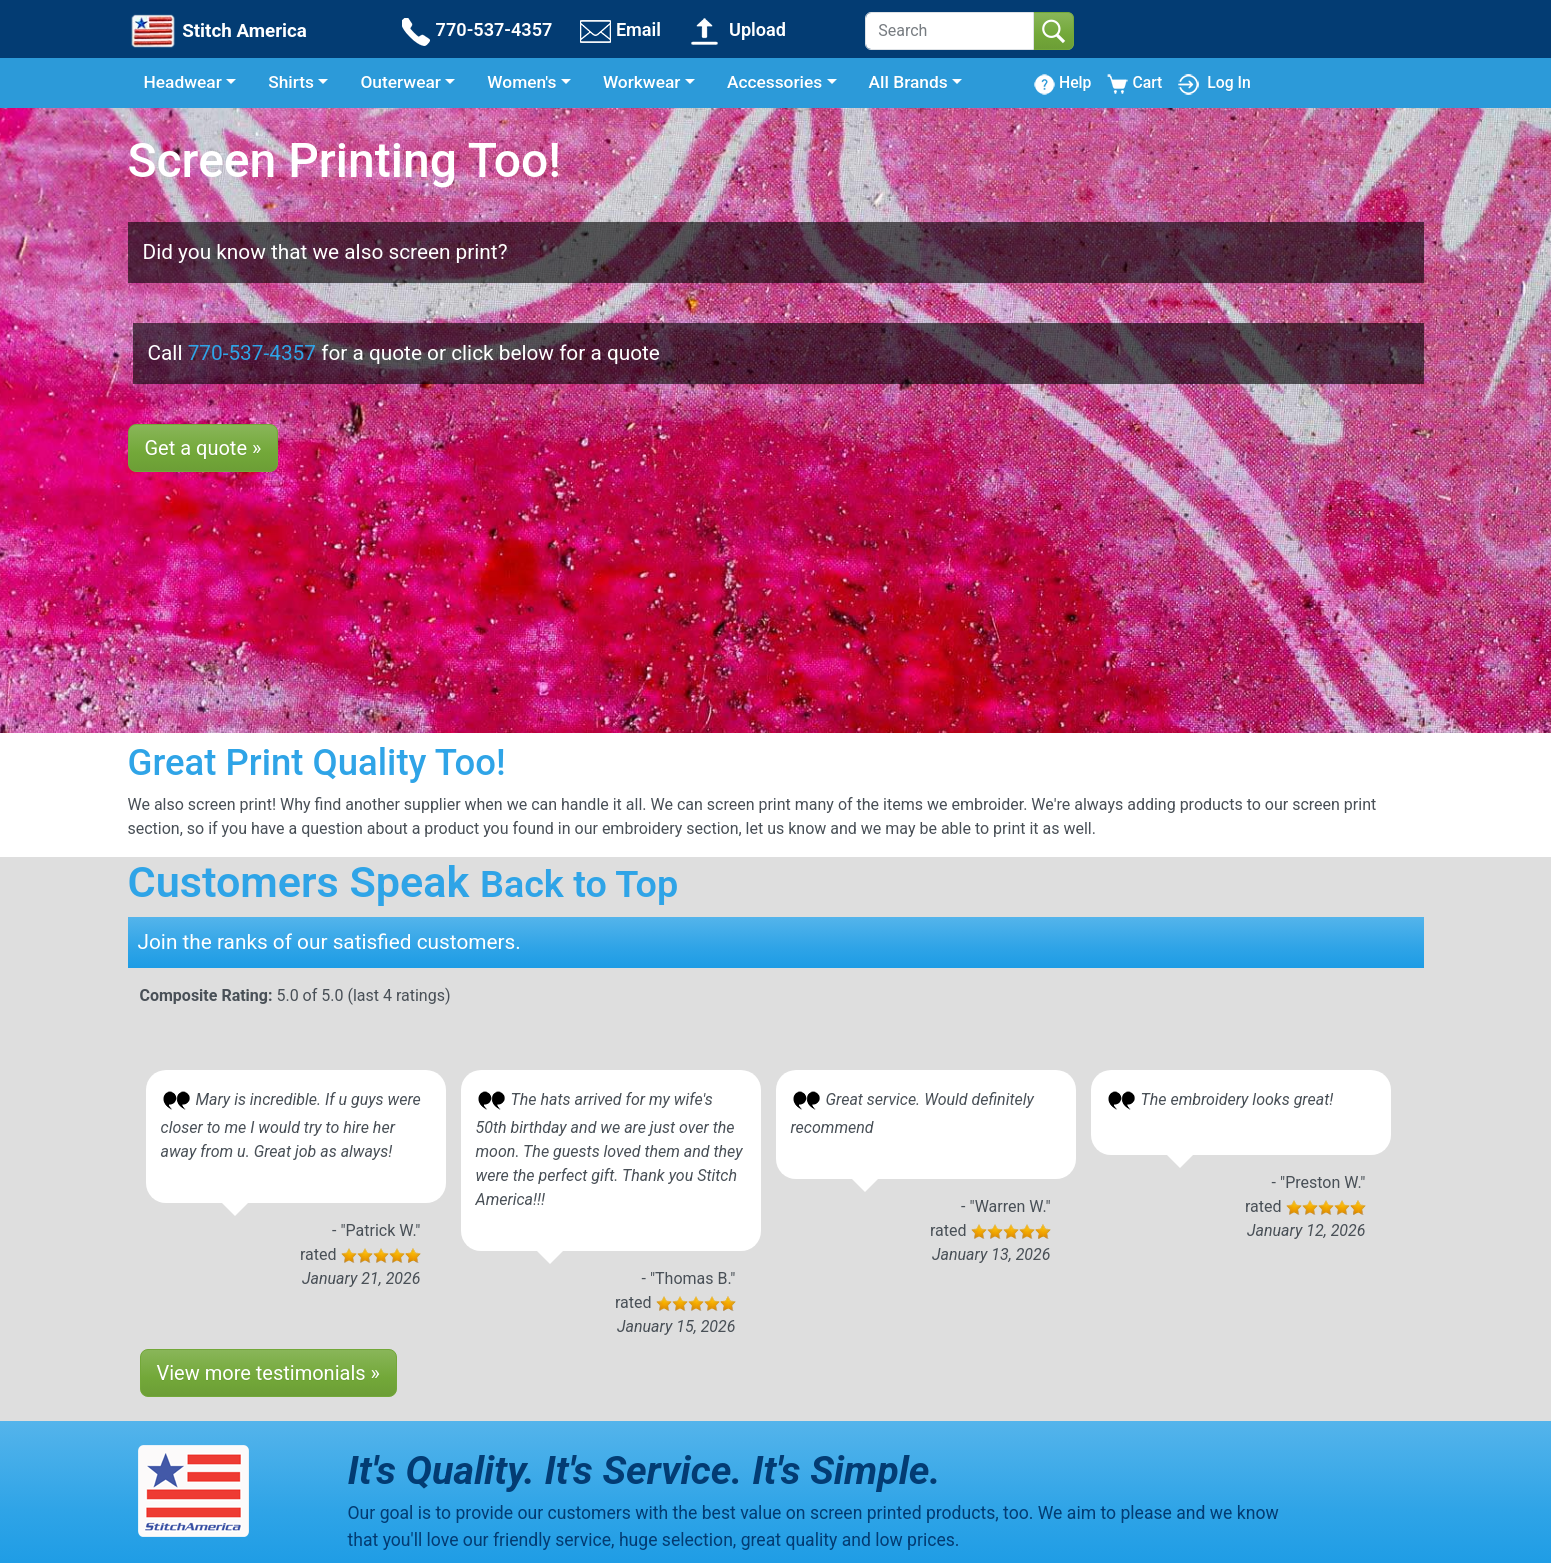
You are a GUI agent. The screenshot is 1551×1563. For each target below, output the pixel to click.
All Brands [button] (908, 82)
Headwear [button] (183, 82)
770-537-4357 (476, 29)
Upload (737, 29)
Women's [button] (521, 82)
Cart (1134, 83)
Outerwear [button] (400, 82)
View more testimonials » (268, 1373)
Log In (1214, 82)
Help (1062, 83)
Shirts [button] (291, 82)
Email (620, 29)
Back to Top (579, 884)
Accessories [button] (774, 82)
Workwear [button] (642, 82)
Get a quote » (203, 448)
